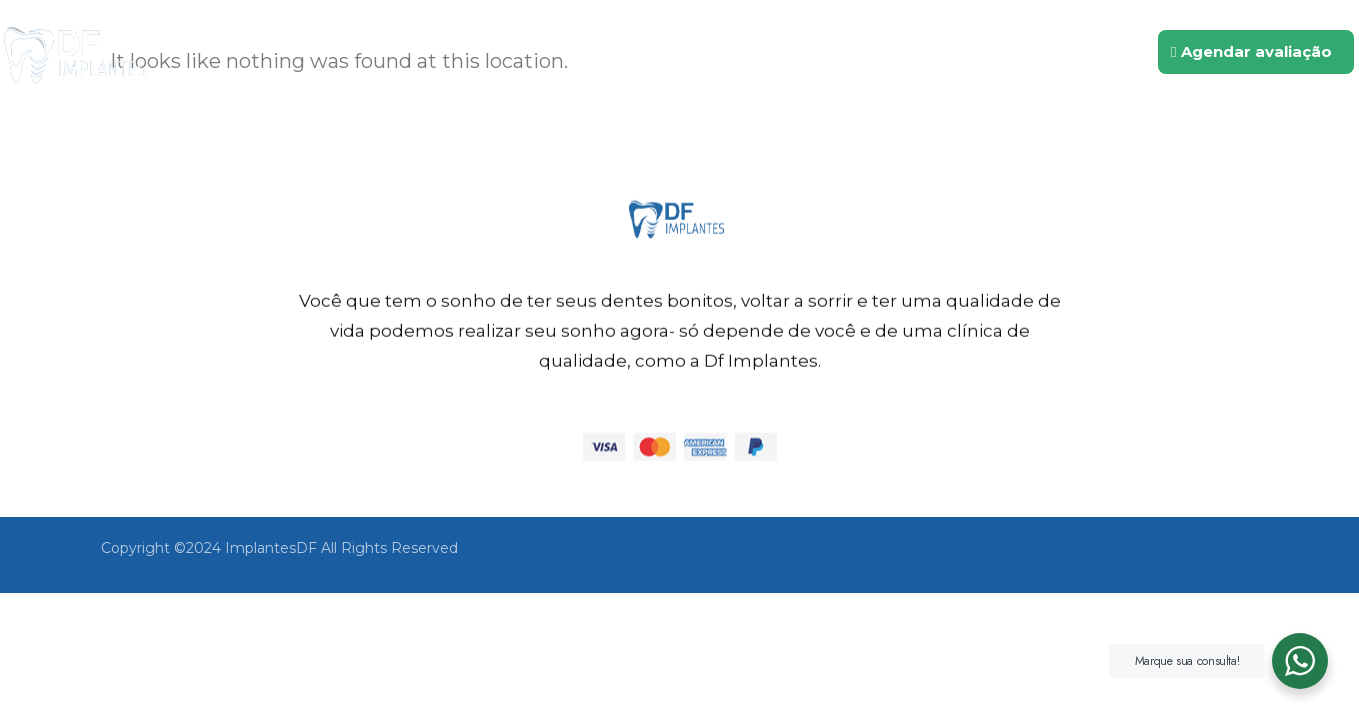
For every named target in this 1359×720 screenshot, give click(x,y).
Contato (1032, 52)
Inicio (624, 52)
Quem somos (744, 52)
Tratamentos (901, 52)
